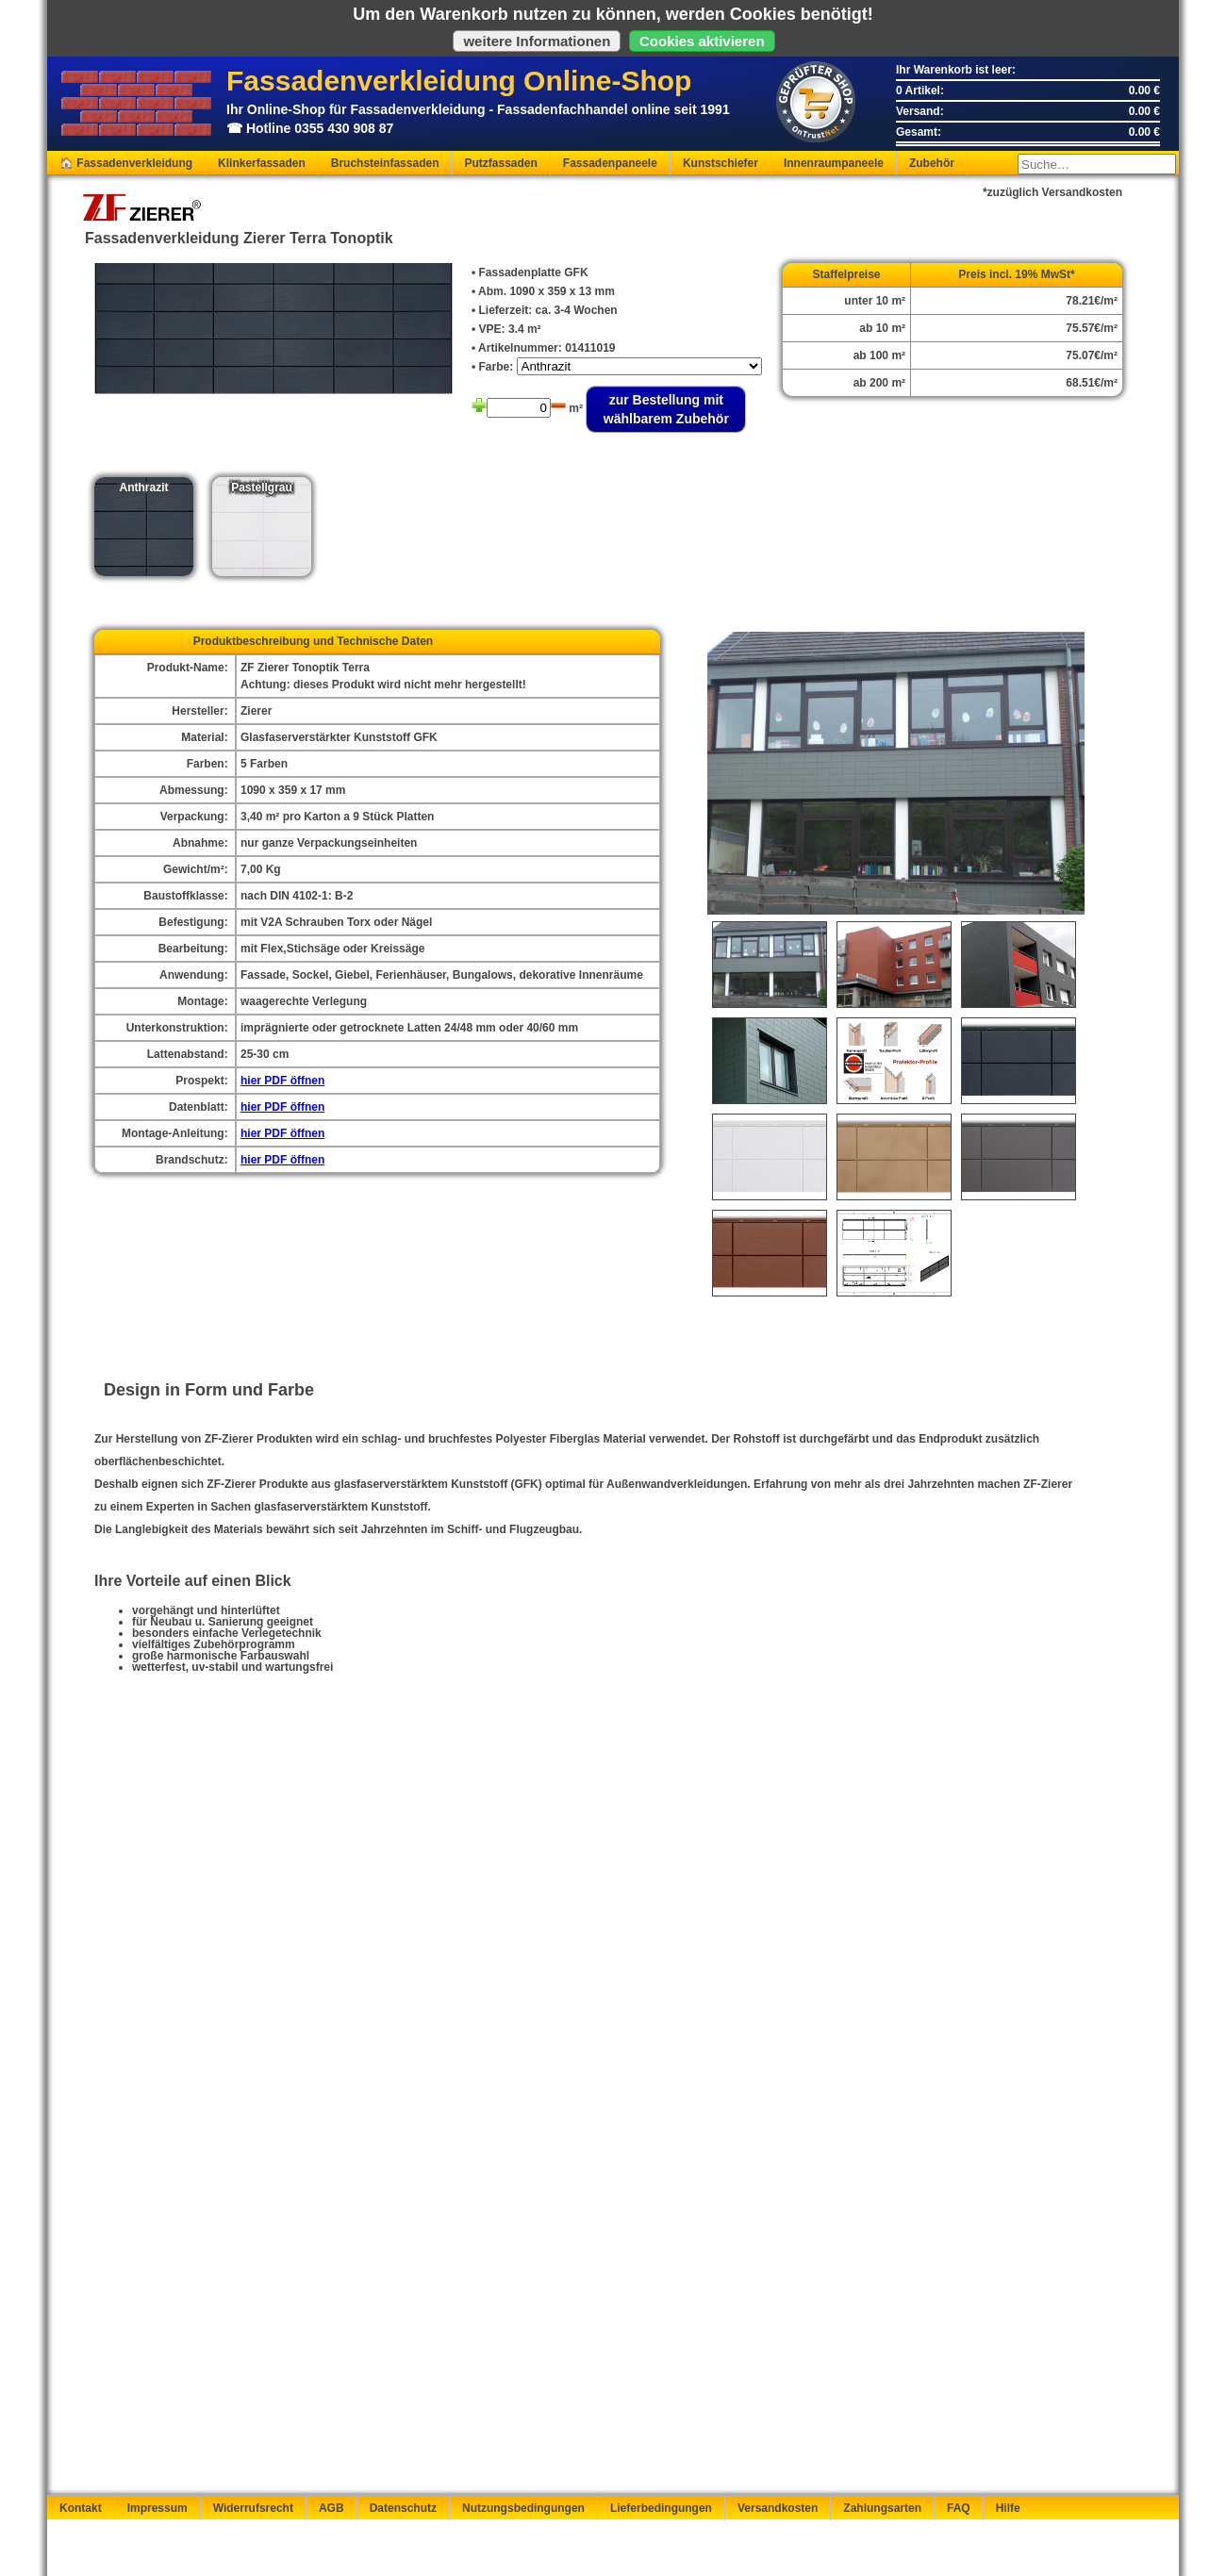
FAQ (958, 2508)
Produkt (214, 641)
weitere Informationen (536, 41)
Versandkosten (777, 2508)
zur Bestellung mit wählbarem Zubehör (666, 409)
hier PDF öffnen (282, 1080)
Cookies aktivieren (702, 41)
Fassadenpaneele (610, 163)
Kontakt (80, 2508)
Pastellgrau (261, 487)
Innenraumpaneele (834, 163)
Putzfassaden (500, 163)
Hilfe (1008, 2508)
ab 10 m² (882, 328)
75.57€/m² (1092, 328)
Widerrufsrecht (253, 2508)
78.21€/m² (1092, 300)
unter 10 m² (874, 300)
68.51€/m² (1092, 382)
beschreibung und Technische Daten (334, 641)
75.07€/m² (1092, 355)
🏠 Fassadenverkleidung (125, 163)
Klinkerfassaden (262, 163)
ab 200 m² (879, 382)
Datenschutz (403, 2508)
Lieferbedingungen (661, 2508)
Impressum (157, 2508)
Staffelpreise (847, 274)
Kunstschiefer (720, 163)
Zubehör (931, 163)
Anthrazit (144, 487)
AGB (331, 2508)
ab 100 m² (879, 355)
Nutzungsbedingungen (523, 2508)
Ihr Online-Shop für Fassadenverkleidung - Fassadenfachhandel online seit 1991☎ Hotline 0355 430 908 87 (424, 104)
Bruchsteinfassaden (385, 163)
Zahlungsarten (882, 2508)
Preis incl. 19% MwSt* (1016, 274)
